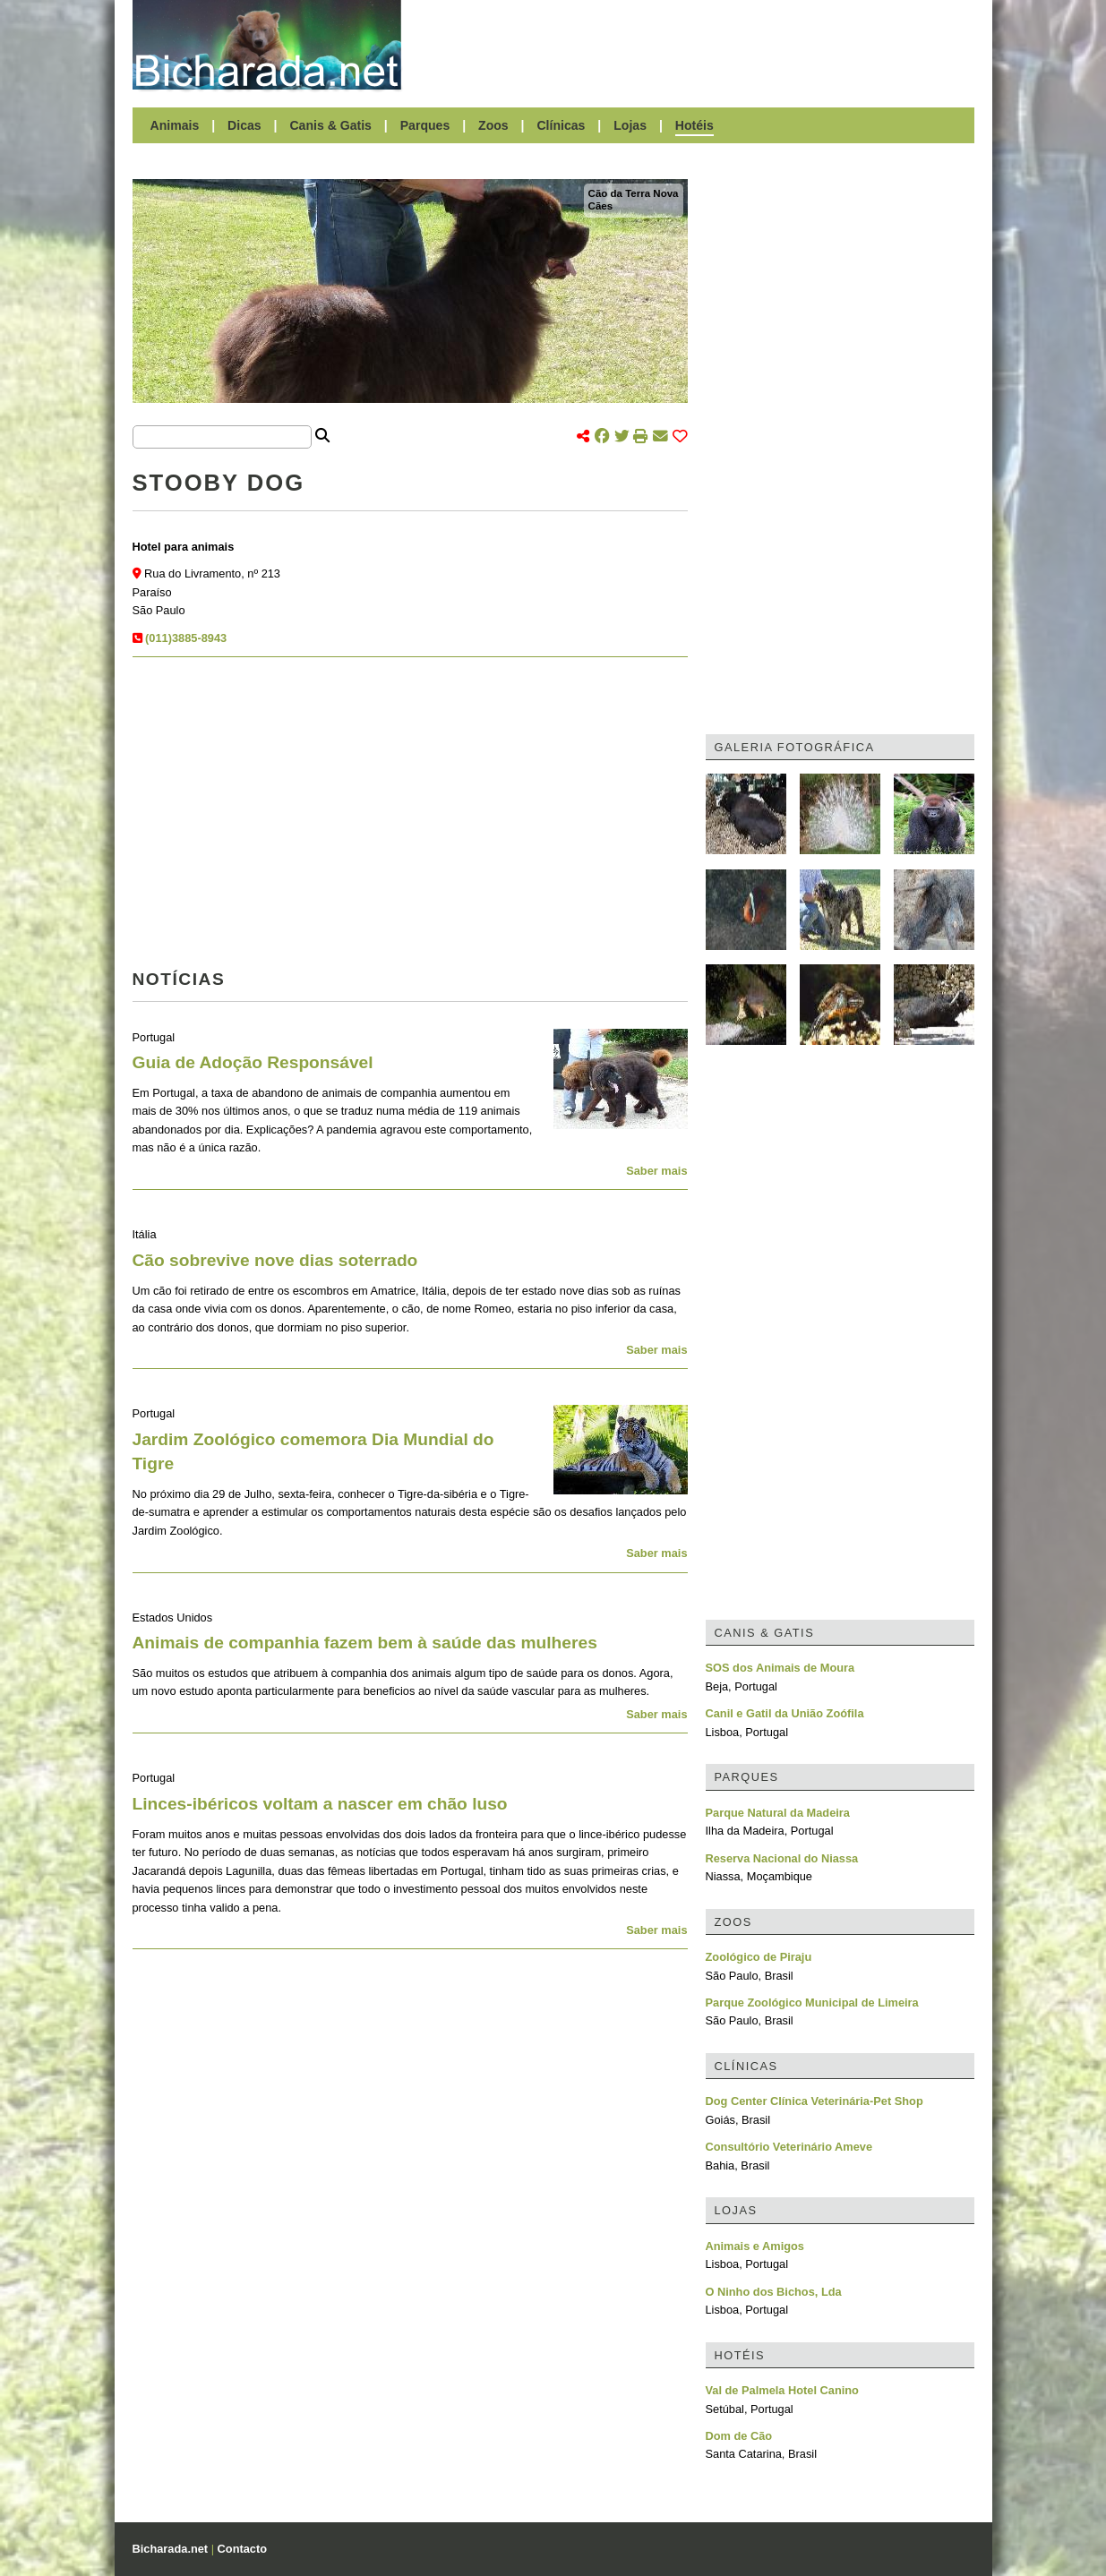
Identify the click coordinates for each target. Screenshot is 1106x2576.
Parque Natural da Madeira (778, 1812)
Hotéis (694, 125)
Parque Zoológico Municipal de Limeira (812, 2002)
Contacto (242, 2548)
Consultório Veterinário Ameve (789, 2146)
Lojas (630, 125)
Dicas (244, 125)
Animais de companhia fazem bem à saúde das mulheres (365, 1642)
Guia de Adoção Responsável (253, 1062)
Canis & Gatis (330, 125)
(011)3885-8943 (186, 638)
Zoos (493, 125)
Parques (425, 125)
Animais (175, 125)
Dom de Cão (739, 2436)
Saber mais (656, 1170)
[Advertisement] (696, 45)
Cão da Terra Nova (633, 193)
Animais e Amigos (755, 2246)
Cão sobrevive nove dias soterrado (275, 1260)
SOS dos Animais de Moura (780, 1667)
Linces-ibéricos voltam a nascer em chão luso (320, 1803)
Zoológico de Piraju (759, 1957)
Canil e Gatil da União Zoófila (785, 1713)
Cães (600, 206)
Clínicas (560, 125)
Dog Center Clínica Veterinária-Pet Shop (814, 2101)
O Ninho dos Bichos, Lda (774, 2291)
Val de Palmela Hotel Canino (782, 2390)
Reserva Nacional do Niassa (782, 1858)
